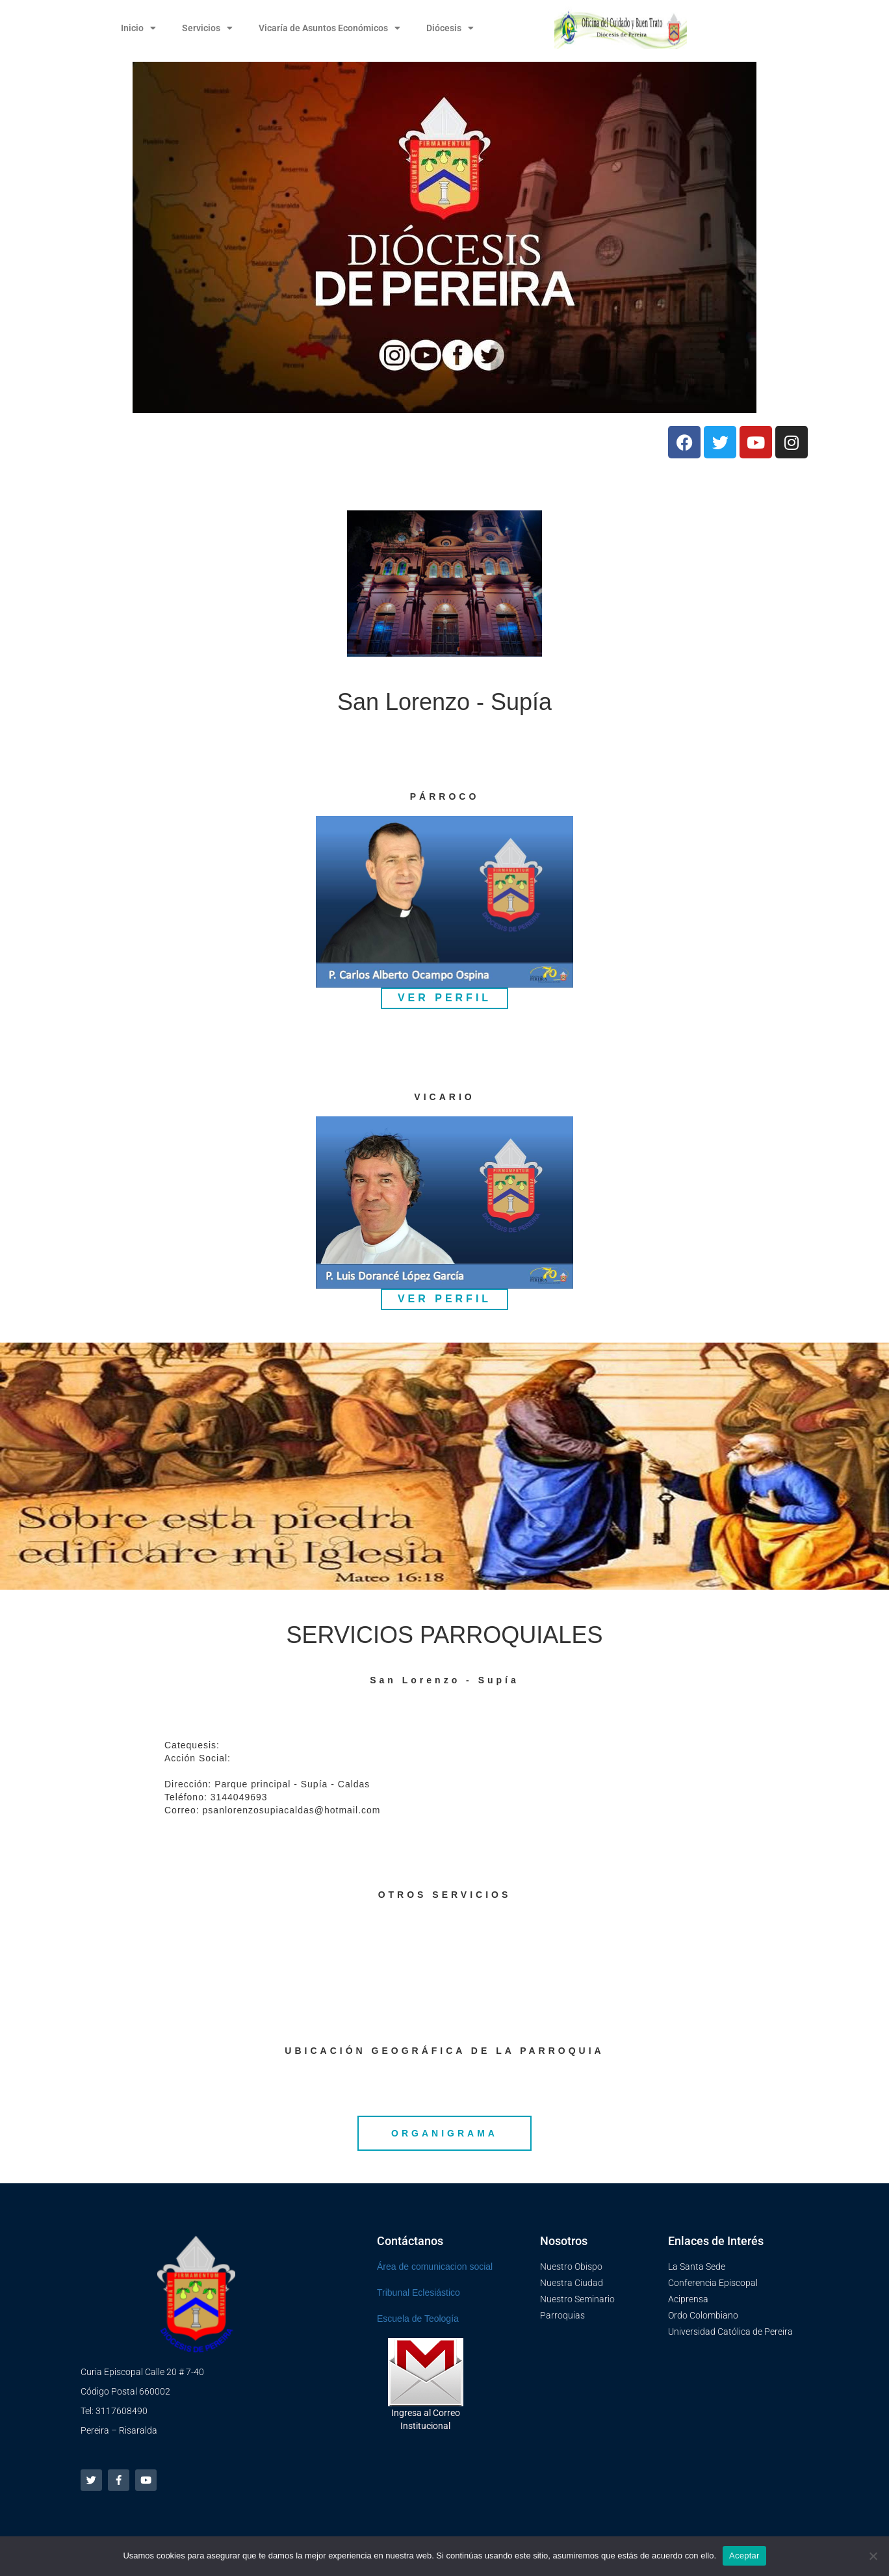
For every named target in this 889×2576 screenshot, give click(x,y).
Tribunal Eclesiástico (418, 2292)
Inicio (138, 28)
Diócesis (450, 28)
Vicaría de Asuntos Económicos (329, 28)
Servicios (207, 28)
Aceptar (744, 2555)
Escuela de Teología (418, 2318)
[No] (872, 2555)
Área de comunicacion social (435, 2266)
